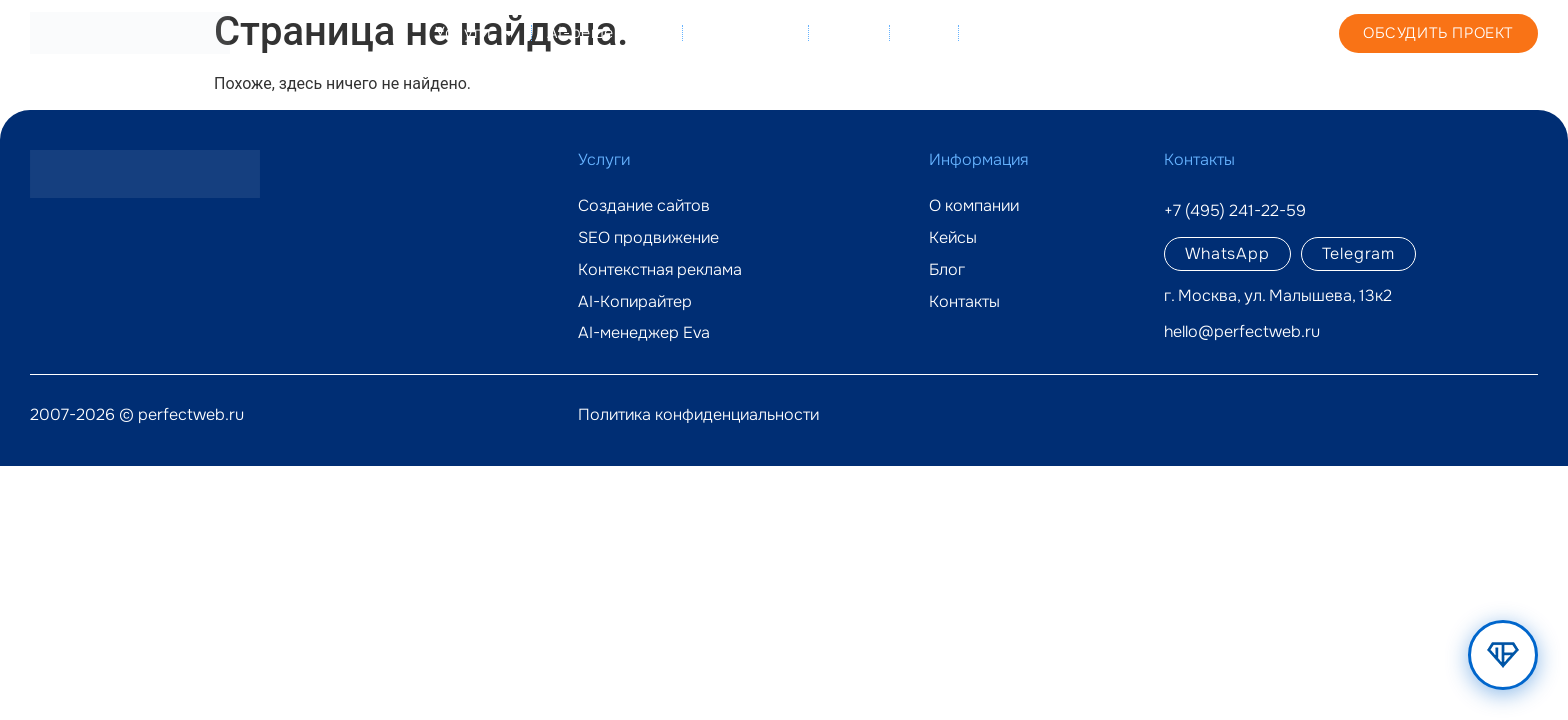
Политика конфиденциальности (698, 414)
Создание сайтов (644, 206)
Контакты (1011, 32)
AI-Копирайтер (635, 302)
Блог (924, 32)
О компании (746, 32)
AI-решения (607, 33)
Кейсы (849, 32)
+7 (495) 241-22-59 (1194, 32)
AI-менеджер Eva (644, 333)
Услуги (476, 33)
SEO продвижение (648, 238)
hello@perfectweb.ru (1242, 331)
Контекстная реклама (660, 270)
